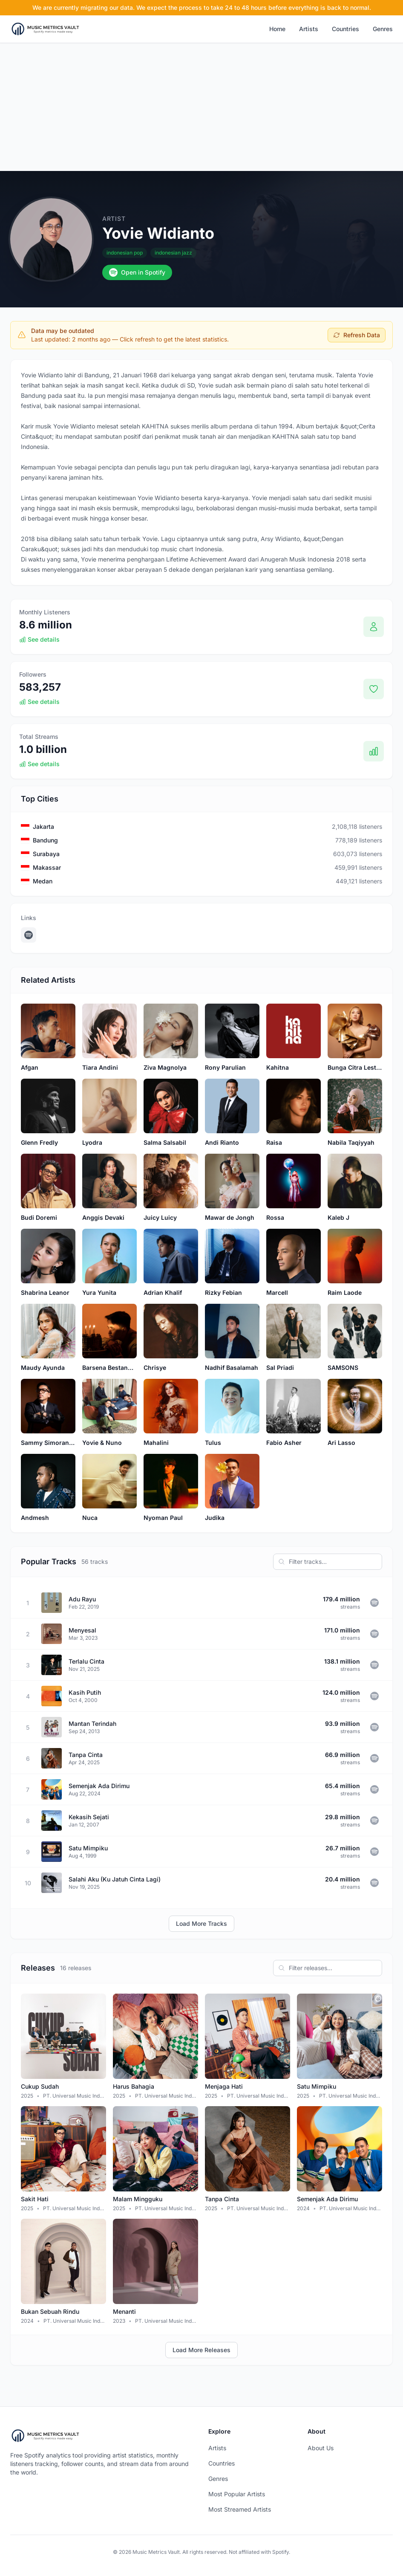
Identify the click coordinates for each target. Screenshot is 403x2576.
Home (277, 28)
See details (39, 639)
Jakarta (43, 826)
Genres (383, 28)
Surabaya (46, 853)
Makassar (47, 867)
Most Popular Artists (236, 2494)
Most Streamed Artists (239, 2509)
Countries (345, 28)
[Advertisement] (201, 107)
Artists (308, 28)
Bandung (45, 840)
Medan (42, 881)
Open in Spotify (137, 272)
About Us (321, 2448)
